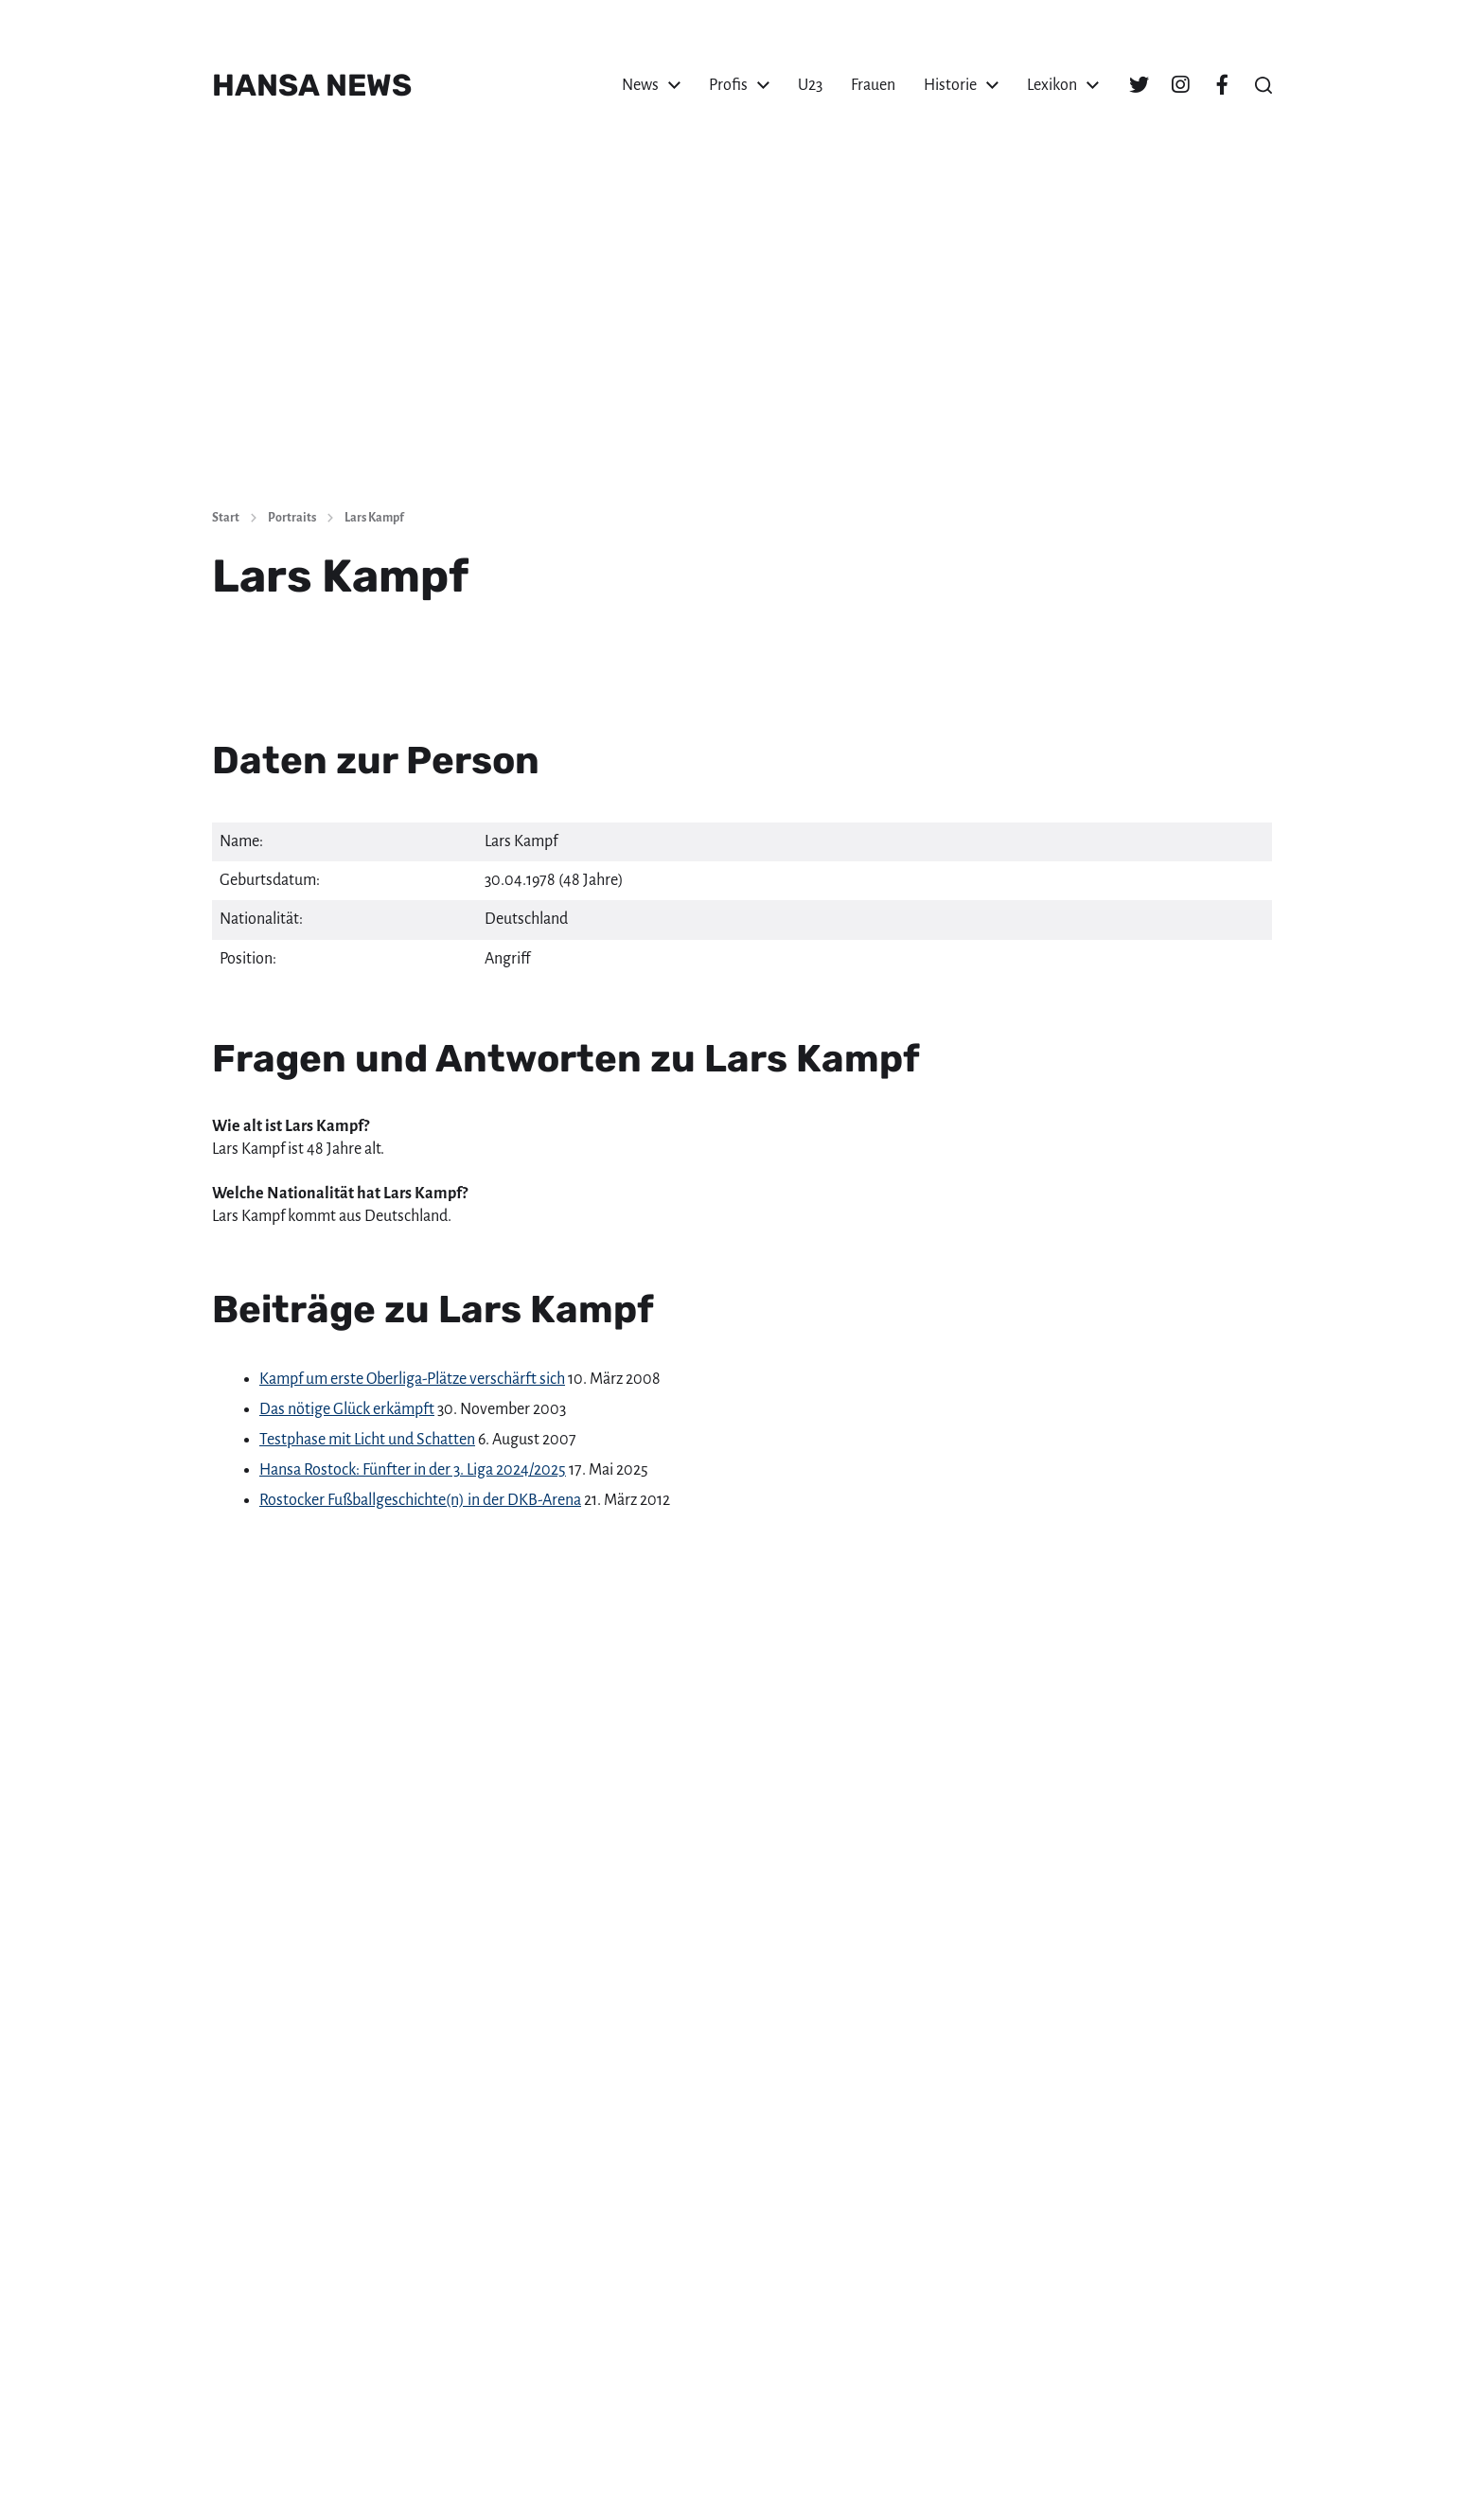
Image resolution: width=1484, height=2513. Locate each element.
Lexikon (1052, 85)
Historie (950, 85)
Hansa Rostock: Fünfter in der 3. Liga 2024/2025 (412, 1469)
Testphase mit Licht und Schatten (367, 1439)
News (640, 85)
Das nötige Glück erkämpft (346, 1409)
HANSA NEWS (312, 85)
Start (225, 517)
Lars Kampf (374, 517)
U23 (810, 85)
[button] (1263, 85)
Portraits (292, 517)
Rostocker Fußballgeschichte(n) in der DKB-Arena (420, 1500)
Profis (728, 85)
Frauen (873, 85)
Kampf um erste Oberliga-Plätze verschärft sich (412, 1379)
